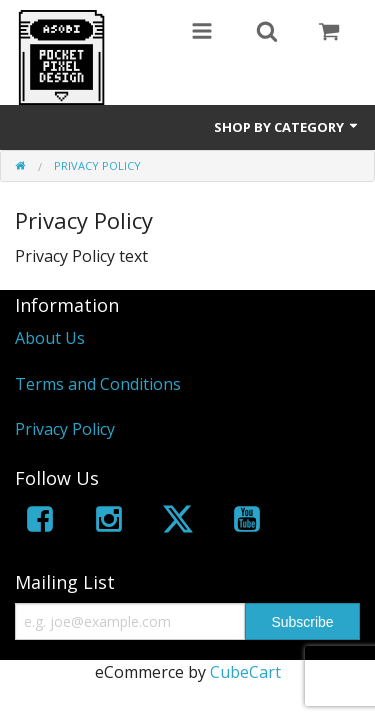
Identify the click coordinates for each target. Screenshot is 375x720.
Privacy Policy (65, 429)
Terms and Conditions (98, 384)
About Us (50, 338)
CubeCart (245, 672)
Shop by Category (287, 127)
